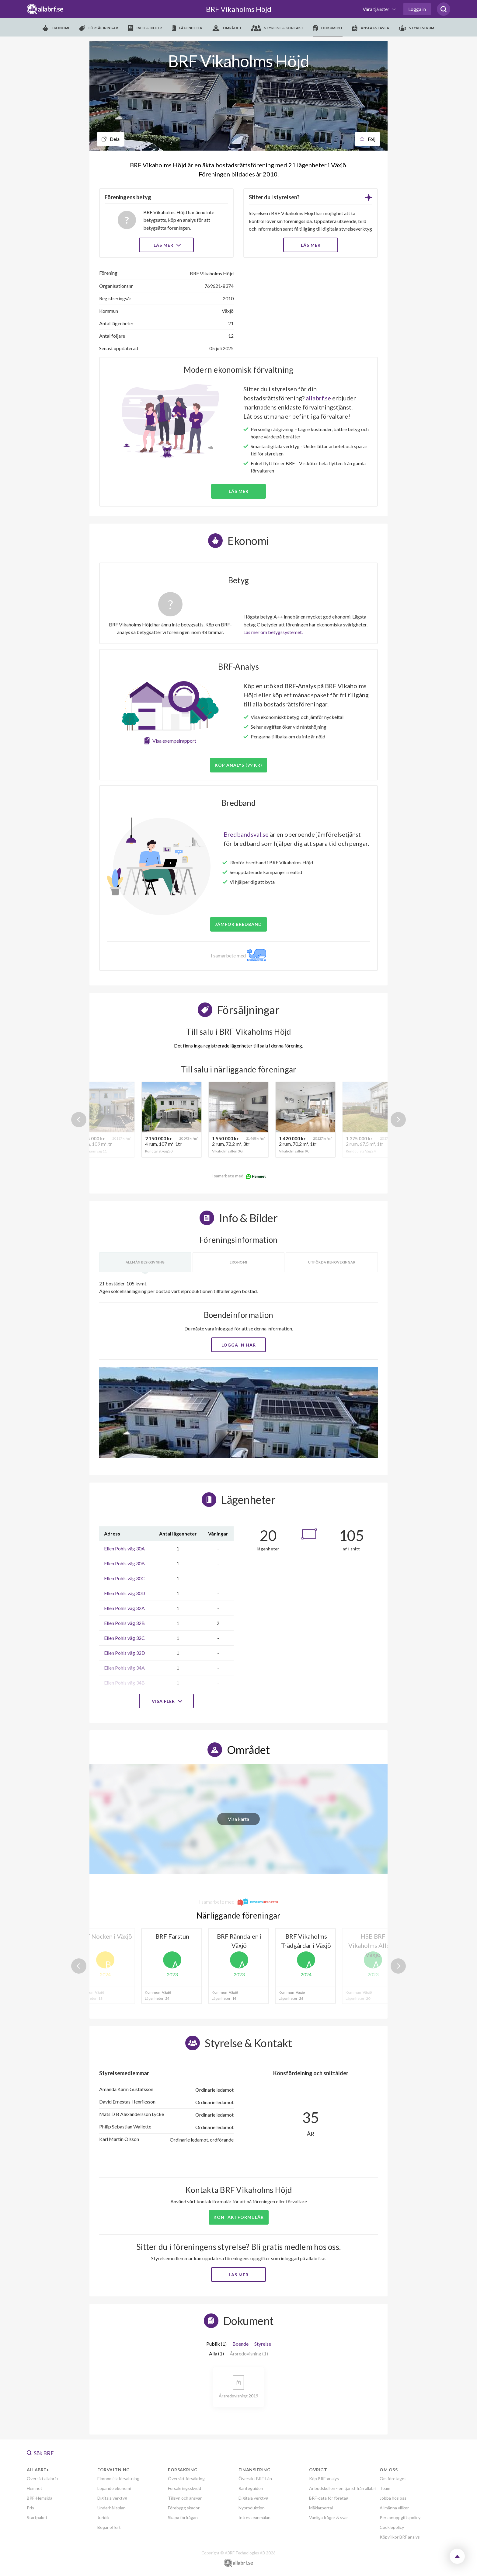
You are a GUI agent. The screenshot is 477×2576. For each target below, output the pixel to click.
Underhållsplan (111, 2507)
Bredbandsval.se (246, 834)
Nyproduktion (251, 2507)
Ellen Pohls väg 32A (124, 1608)
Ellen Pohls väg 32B (124, 1623)
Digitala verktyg (112, 2498)
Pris (30, 2507)
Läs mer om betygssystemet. (273, 632)
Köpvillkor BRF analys (400, 2536)
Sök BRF (40, 2453)
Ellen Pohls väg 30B (124, 1563)
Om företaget (393, 2478)
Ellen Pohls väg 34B (124, 1682)
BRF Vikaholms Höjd (238, 9)
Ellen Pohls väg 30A (124, 1548)
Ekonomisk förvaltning (118, 2478)
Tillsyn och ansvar (185, 2498)
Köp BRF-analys (324, 2478)
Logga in (417, 9)
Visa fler (166, 1701)
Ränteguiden (250, 2488)
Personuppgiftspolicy (400, 2517)
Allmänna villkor (394, 2507)
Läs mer (166, 245)
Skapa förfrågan (183, 2517)
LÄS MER (311, 245)
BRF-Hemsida (39, 2498)
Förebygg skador (184, 2507)
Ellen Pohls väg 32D (124, 1653)
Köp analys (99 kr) (238, 765)
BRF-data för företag (328, 2498)
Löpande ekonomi (114, 2488)
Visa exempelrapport (174, 741)
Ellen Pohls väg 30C (124, 1578)
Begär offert (109, 2527)
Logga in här (238, 1344)
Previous (78, 1119)
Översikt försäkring (186, 2478)
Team (385, 2488)
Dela (111, 139)
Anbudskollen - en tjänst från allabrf (343, 2488)
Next (398, 1119)
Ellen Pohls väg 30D (124, 1593)
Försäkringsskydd (184, 2488)
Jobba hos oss (393, 2498)
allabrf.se (318, 398)
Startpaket (37, 2517)
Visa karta (238, 1819)
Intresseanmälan (254, 2517)
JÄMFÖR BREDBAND (238, 924)
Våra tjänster (376, 9)
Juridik (103, 2517)
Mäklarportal (321, 2507)
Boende (240, 2344)
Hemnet (34, 2488)
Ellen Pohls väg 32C (124, 1638)
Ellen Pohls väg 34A (124, 1668)
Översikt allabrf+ (43, 2478)
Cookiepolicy (392, 2527)
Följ (367, 139)
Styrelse (262, 2344)
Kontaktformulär (239, 2217)
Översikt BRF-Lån (255, 2478)
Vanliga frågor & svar (328, 2517)
